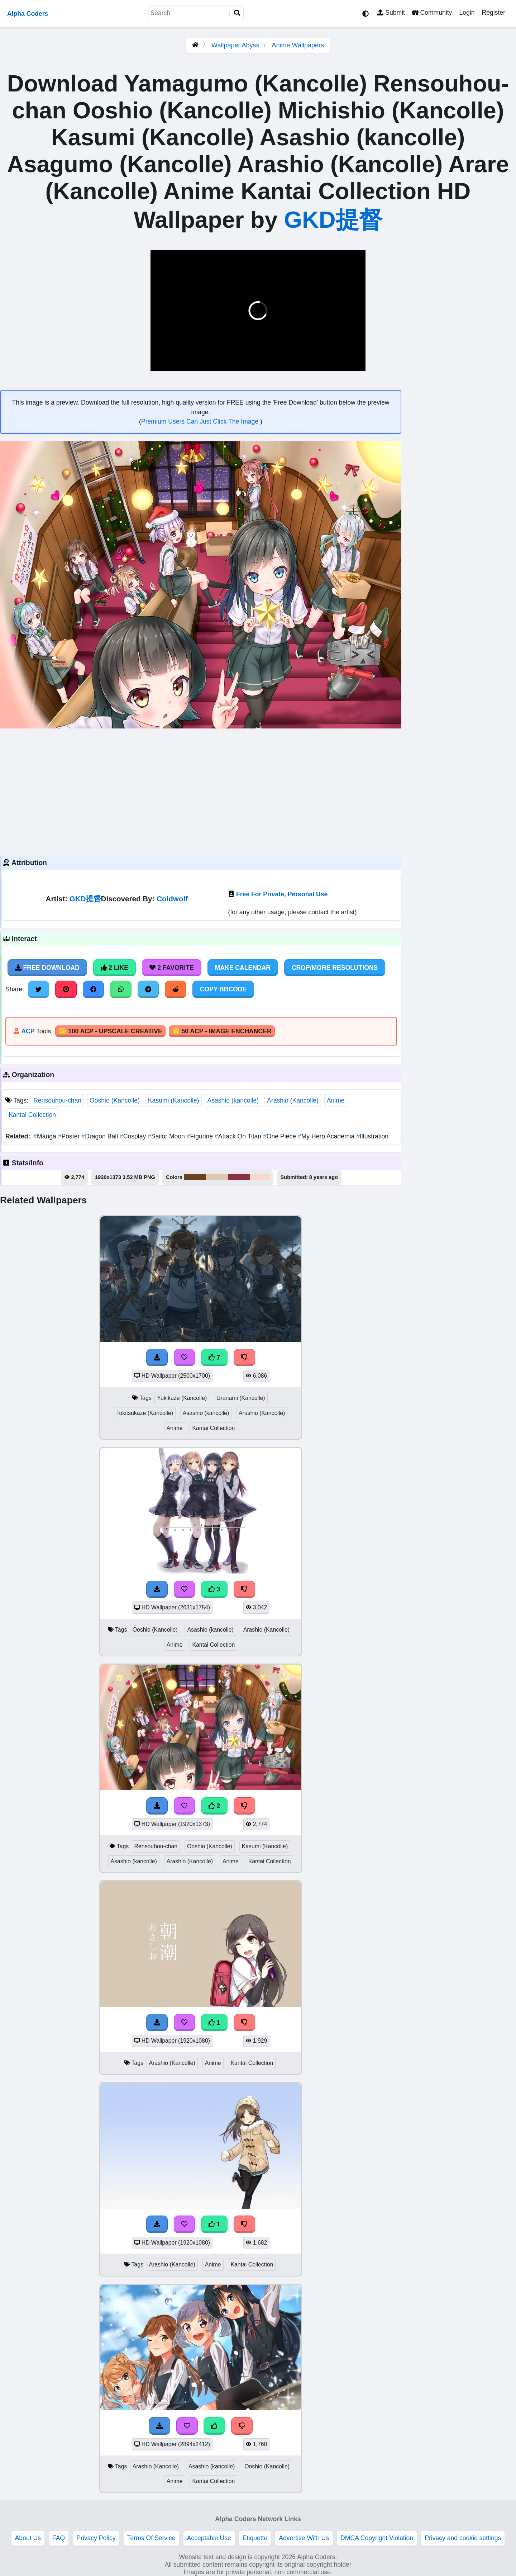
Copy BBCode (223, 989)
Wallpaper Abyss (235, 45)
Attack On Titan (239, 1136)
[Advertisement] (200, 791)
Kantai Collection (32, 1114)
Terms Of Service (151, 2538)
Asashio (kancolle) (233, 1100)
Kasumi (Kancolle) (173, 1100)
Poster (70, 1136)
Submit (391, 12)
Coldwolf (172, 899)
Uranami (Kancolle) (240, 1398)
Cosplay (134, 1136)
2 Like (114, 967)
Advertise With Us (304, 2538)
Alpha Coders (27, 13)
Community (432, 12)
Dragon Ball (100, 1136)
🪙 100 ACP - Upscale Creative (110, 1031)
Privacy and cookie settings (463, 2538)
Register (493, 12)
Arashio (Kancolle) (293, 1100)
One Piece (280, 1136)
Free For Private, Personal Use (282, 894)
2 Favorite (171, 967)
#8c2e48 (239, 1177)
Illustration (372, 1136)
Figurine (201, 1136)
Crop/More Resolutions (335, 967)
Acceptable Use (209, 2538)
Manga (45, 1136)
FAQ (58, 2538)
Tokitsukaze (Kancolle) (144, 1413)
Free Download (47, 967)
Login (466, 12)
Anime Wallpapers (298, 45)
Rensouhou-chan (57, 1100)
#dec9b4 (217, 1177)
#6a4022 (195, 1177)
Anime (336, 1100)
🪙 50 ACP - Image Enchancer (222, 1031)
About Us (28, 2538)
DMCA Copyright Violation (376, 2538)
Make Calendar (243, 967)
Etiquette (255, 2538)
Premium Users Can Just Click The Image (200, 421)
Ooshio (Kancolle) (115, 1100)
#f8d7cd (259, 1177)
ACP (27, 1031)
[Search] (237, 13)
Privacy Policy (96, 2538)
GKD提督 (333, 220)
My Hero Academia (327, 1136)
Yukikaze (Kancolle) (182, 1398)
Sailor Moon (167, 1136)
